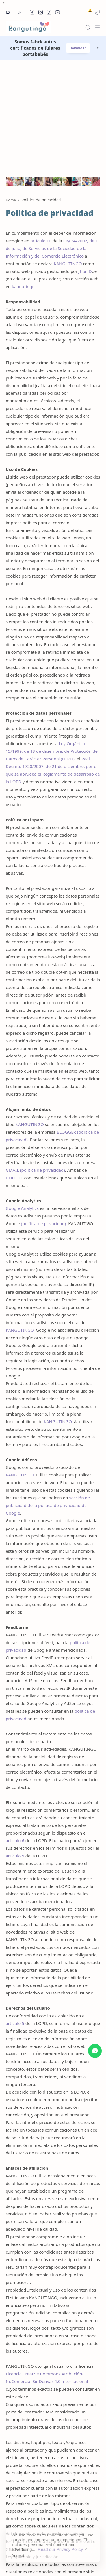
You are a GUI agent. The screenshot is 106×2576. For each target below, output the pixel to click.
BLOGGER (66, 1020)
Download (78, 48)
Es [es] (8, 12)
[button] (32, 12)
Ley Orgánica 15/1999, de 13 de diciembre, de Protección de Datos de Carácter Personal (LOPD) (52, 639)
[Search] (88, 27)
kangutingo (23, 175)
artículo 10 (41, 129)
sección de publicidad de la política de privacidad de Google (48, 1393)
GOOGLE (14, 1066)
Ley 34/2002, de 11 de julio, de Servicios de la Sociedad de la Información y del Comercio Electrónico (53, 136)
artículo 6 (15, 1729)
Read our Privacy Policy (60, 2544)
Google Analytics (22, 1097)
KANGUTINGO (68, 152)
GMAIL (12, 1058)
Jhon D (85, 160)
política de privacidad (42, 1058)
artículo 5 (15, 1744)
